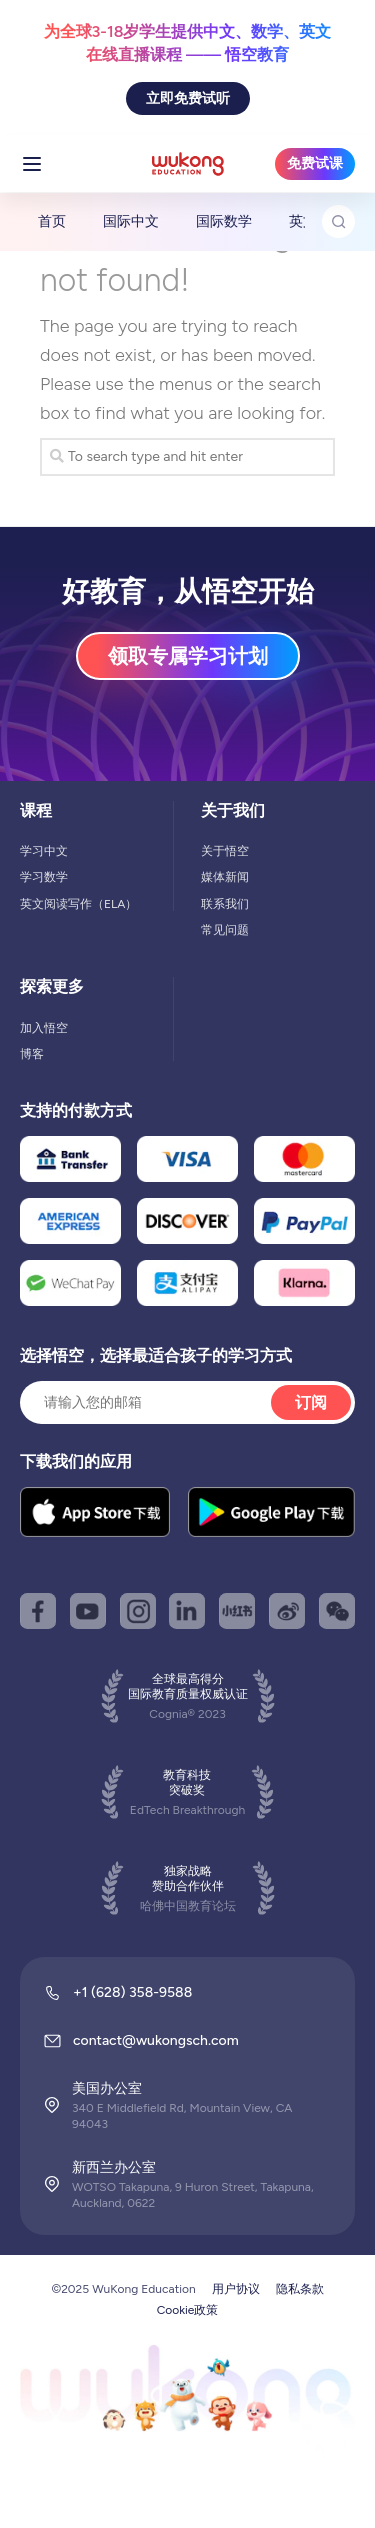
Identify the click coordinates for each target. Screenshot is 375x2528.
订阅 (311, 1402)
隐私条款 (300, 2289)
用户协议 (236, 2289)
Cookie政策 (188, 2310)
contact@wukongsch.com (156, 2040)
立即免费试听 (188, 98)
